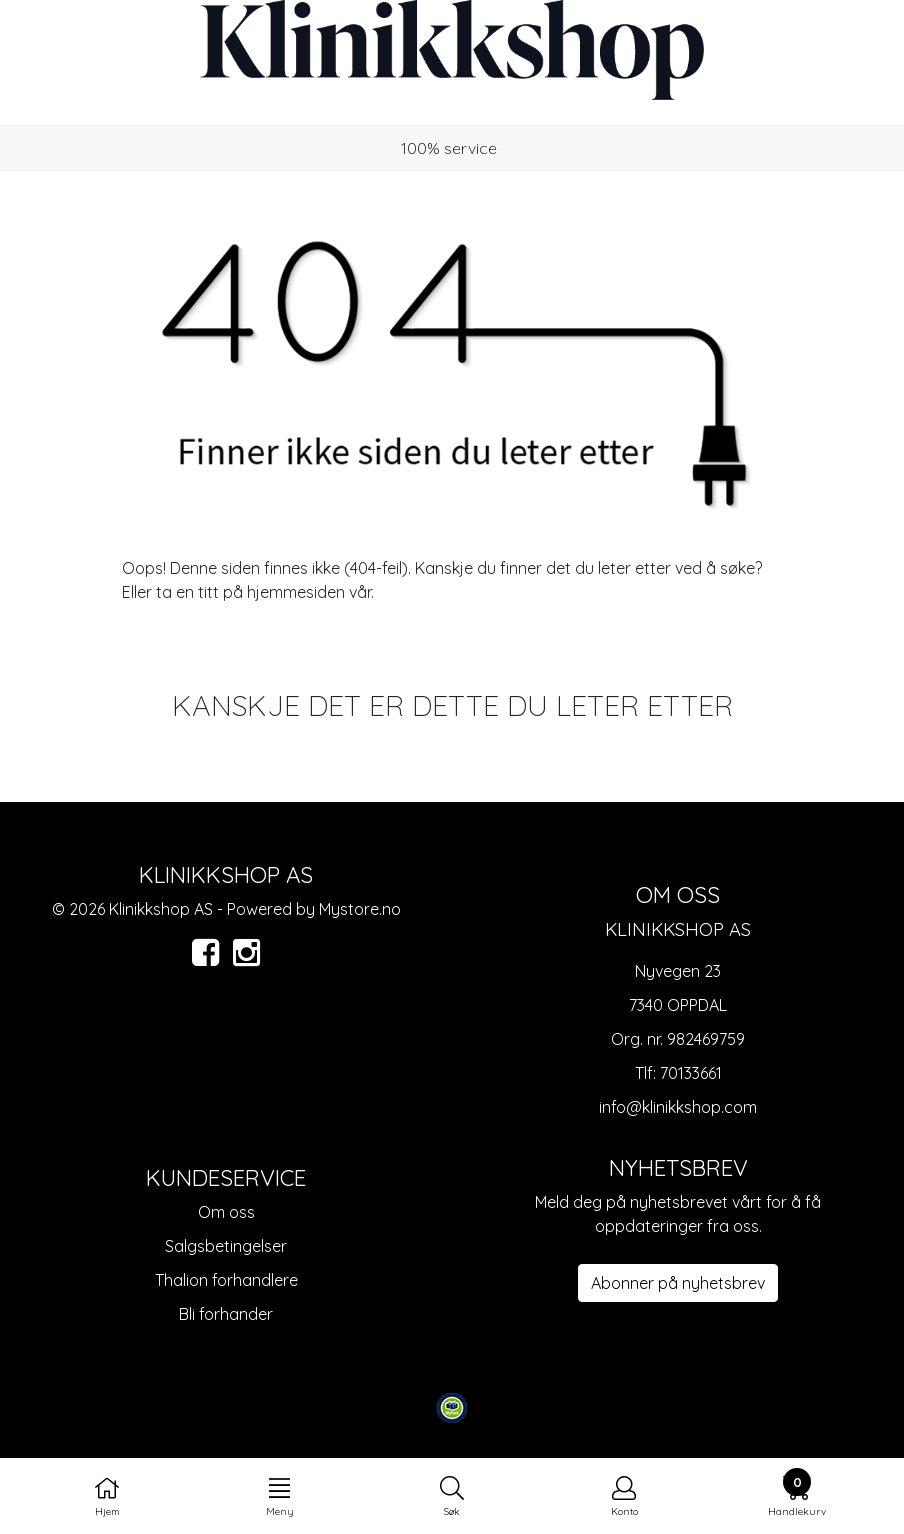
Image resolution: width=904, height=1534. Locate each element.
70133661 (691, 1073)
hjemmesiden (296, 592)
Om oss (226, 1212)
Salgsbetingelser (226, 1246)
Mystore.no (360, 909)
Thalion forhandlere (226, 1280)
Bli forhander (226, 1314)
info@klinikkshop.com (678, 1107)
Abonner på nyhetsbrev (678, 1283)
